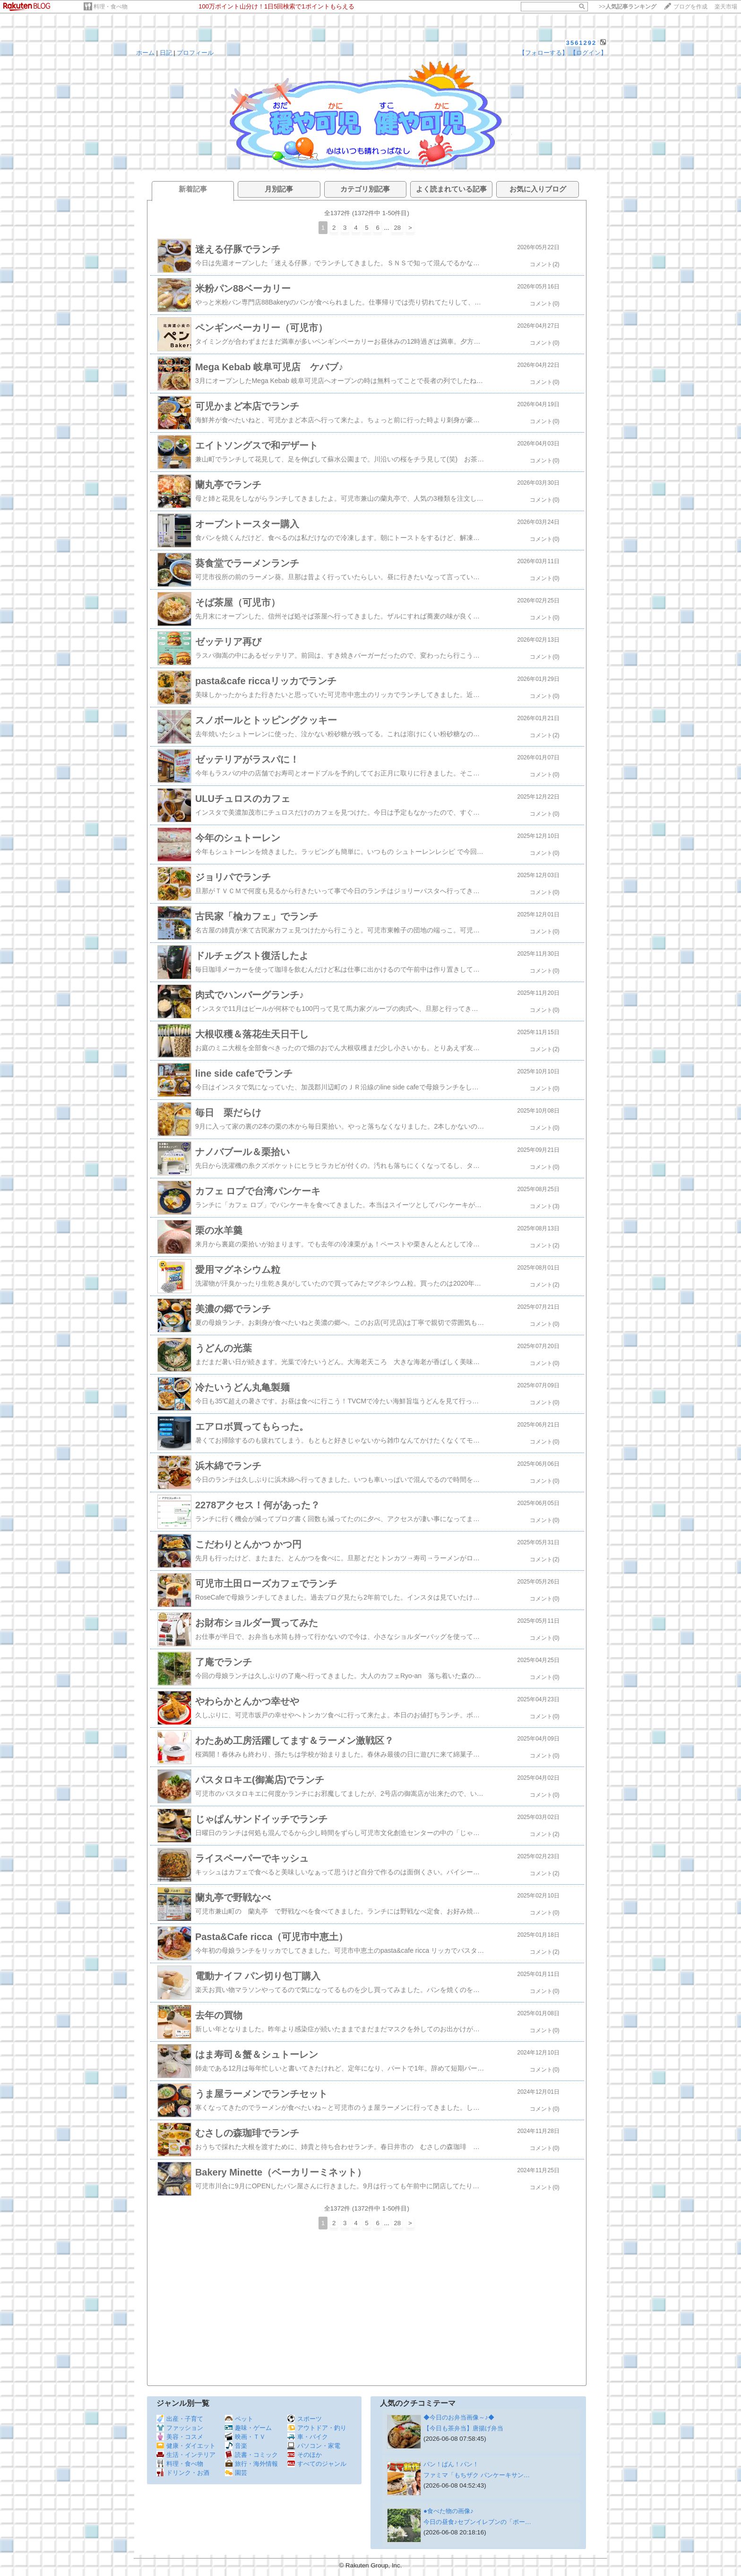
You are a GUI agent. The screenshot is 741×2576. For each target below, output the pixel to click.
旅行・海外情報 (251, 2463)
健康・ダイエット (185, 2445)
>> (627, 6)
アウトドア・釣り (316, 2427)
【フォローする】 (543, 52)
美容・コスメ (179, 2436)
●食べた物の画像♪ (448, 2511)
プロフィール (195, 52)
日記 (166, 52)
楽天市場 (726, 6)
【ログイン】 (588, 52)
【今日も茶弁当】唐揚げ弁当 (463, 2428)
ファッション (179, 2427)
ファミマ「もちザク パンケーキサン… (476, 2475)
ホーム (145, 52)
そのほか (304, 2454)
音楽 (236, 2445)
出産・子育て (179, 2418)
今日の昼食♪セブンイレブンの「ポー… (477, 2521)
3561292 (581, 42)
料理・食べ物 (111, 6)
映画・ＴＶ (245, 2436)
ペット (239, 2418)
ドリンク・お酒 (182, 2472)
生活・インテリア (185, 2454)
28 (397, 227)
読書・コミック (251, 2454)
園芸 (236, 2472)
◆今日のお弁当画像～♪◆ (458, 2417)
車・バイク (307, 2436)
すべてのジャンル (316, 2463)
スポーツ (304, 2418)
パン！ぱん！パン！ (451, 2464)
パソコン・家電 (313, 2445)
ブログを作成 (690, 6)
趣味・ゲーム (248, 2427)
